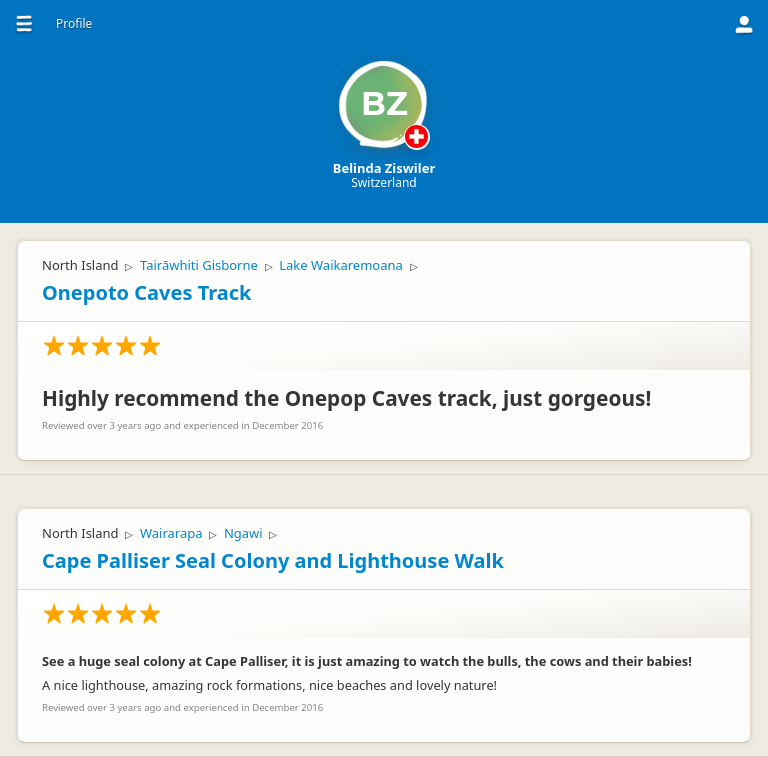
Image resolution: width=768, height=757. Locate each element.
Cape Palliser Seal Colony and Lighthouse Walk (273, 560)
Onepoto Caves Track (146, 292)
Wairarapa (171, 533)
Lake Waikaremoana (341, 265)
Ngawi (243, 533)
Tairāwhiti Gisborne (199, 265)
